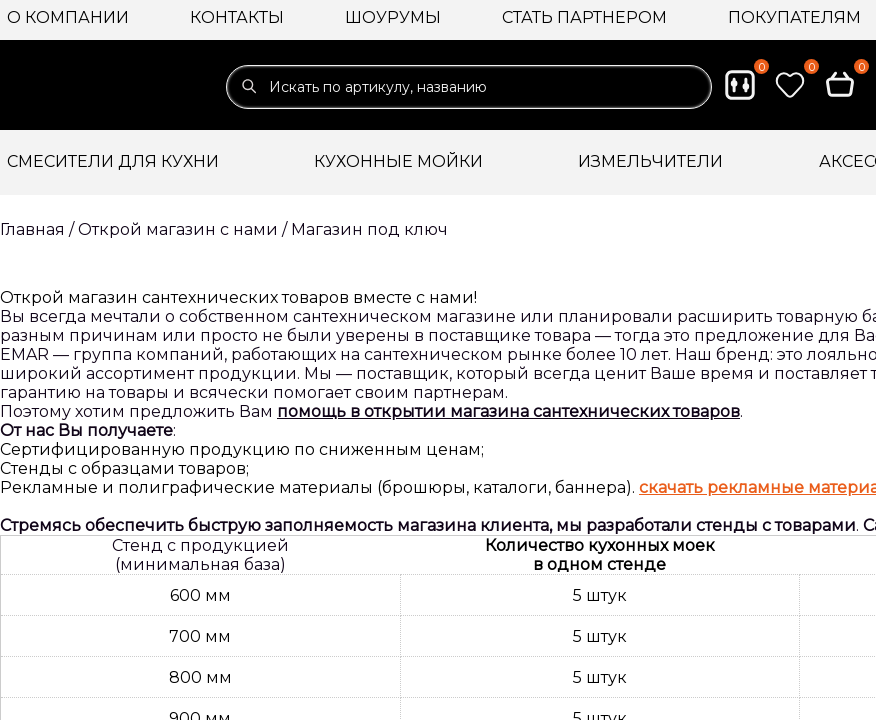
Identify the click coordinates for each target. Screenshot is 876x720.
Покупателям (794, 17)
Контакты (237, 17)
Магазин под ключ (369, 229)
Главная (32, 229)
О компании (68, 17)
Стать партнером (584, 17)
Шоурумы (393, 17)
